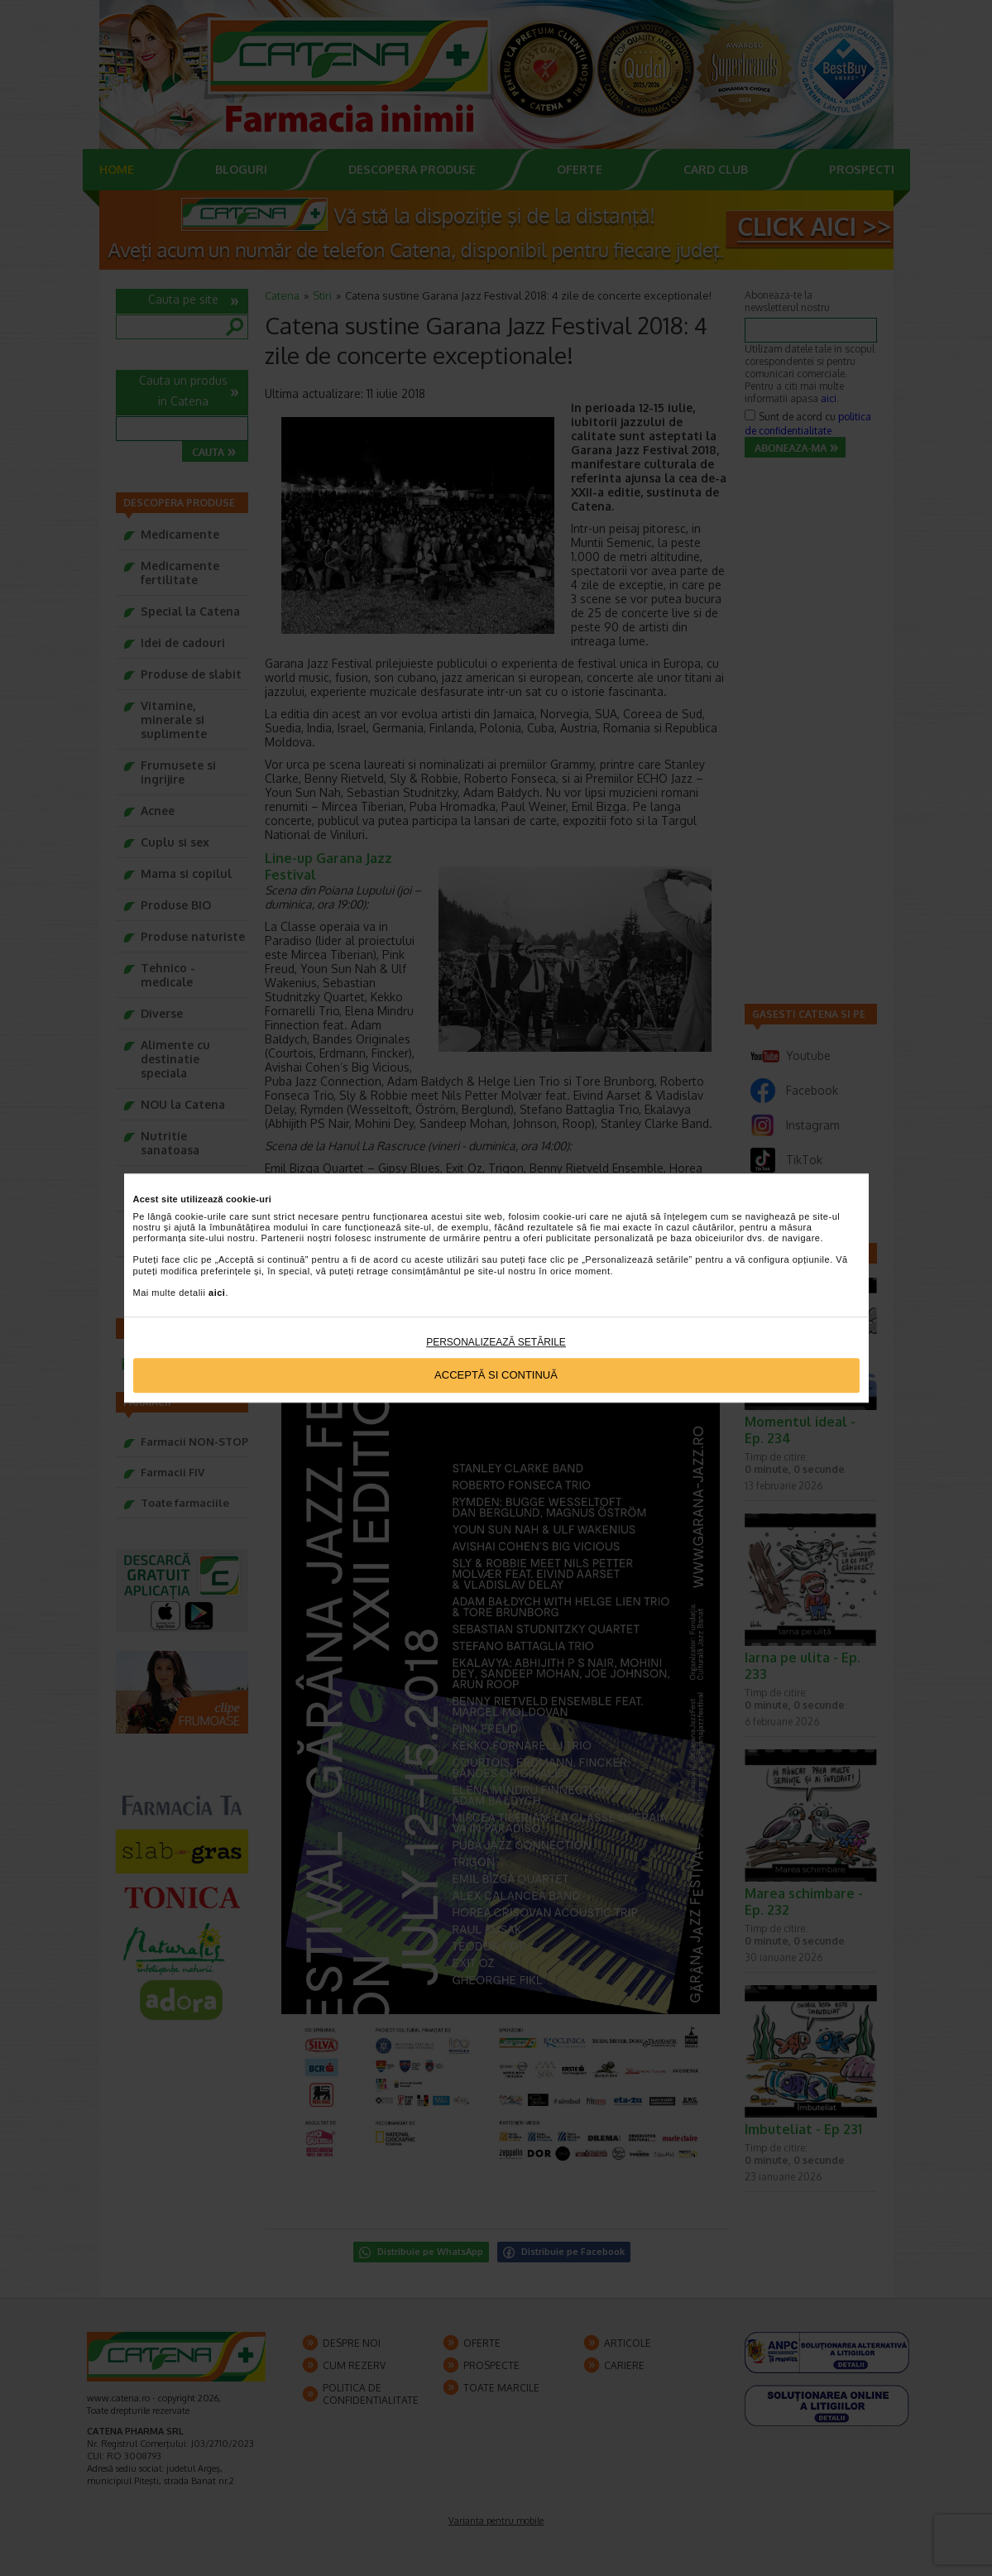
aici (216, 1293)
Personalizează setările (496, 1342)
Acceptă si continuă (496, 1376)
